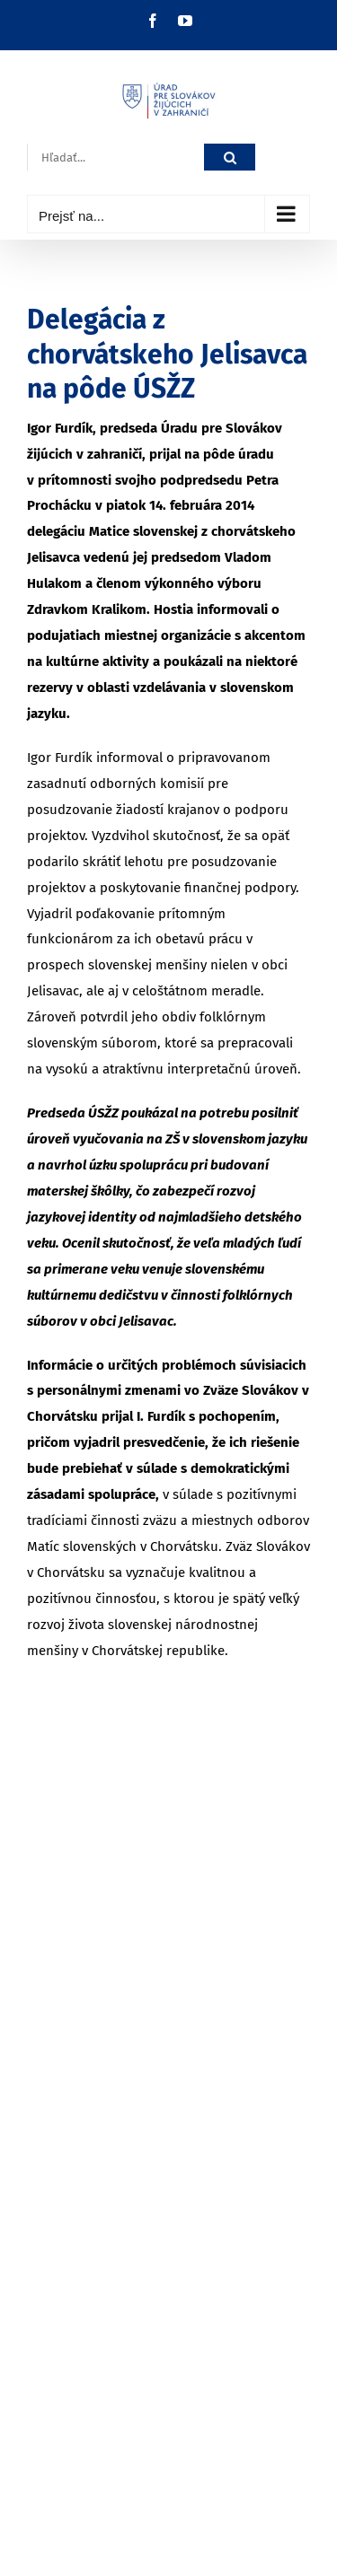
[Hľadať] (229, 157)
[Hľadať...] (115, 157)
